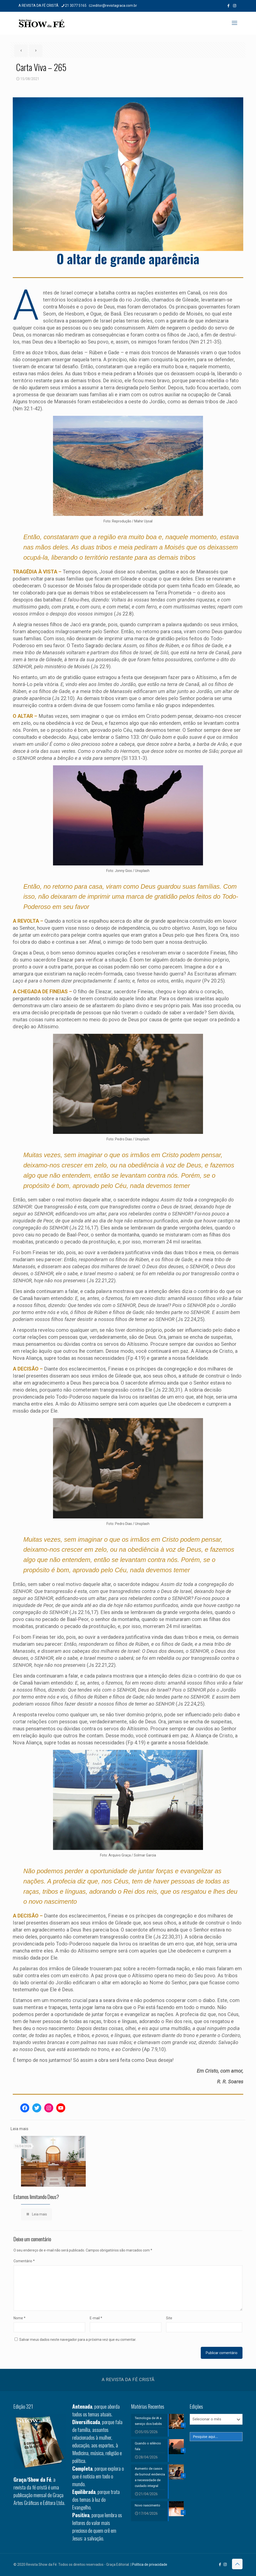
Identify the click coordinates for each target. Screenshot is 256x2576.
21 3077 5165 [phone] (75, 6)
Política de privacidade (149, 2564)
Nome (20, 2318)
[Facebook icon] (228, 6)
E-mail (96, 2318)
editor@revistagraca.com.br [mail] (115, 6)
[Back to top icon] (237, 2564)
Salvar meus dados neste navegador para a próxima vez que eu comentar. (77, 2340)
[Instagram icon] (234, 6)
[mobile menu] (234, 23)
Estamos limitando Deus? (36, 2196)
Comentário (24, 2261)
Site (169, 2318)
